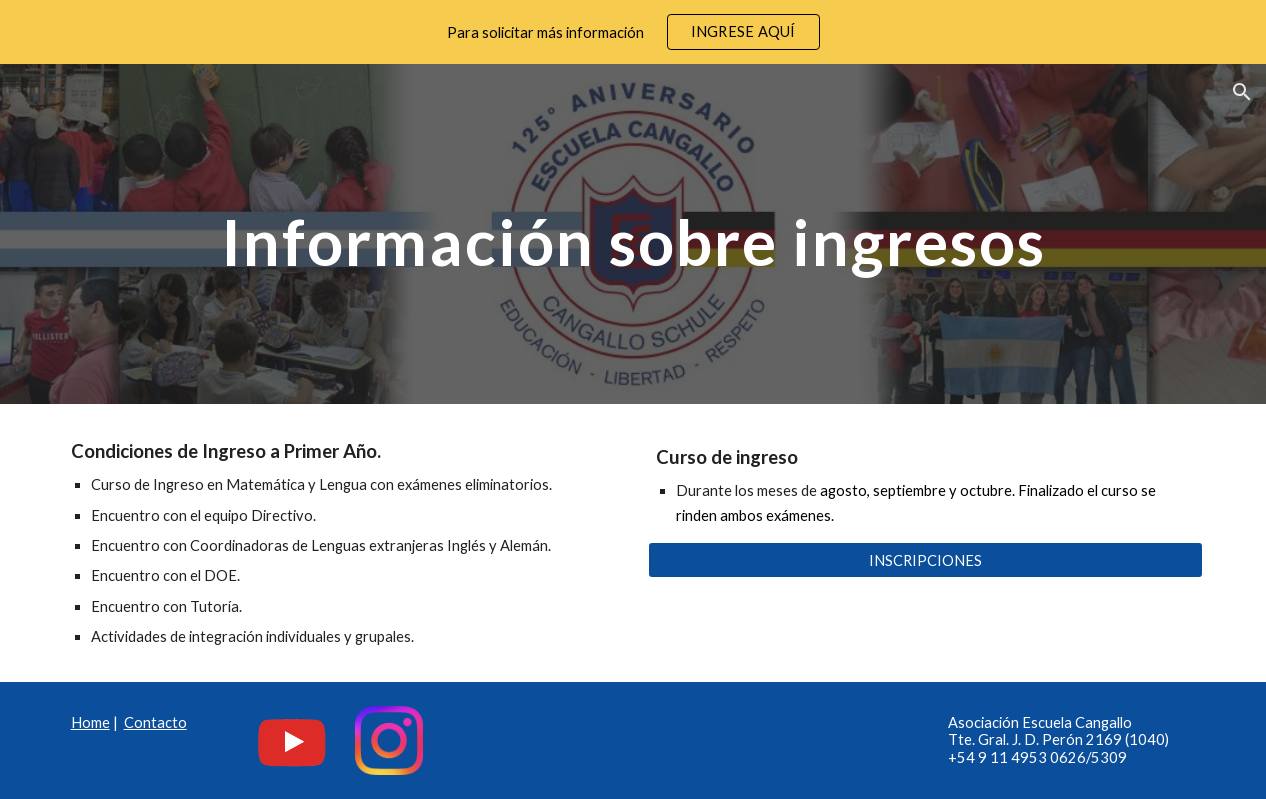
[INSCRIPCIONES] (926, 560)
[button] (1242, 92)
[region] (633, 32)
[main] (633, 233)
